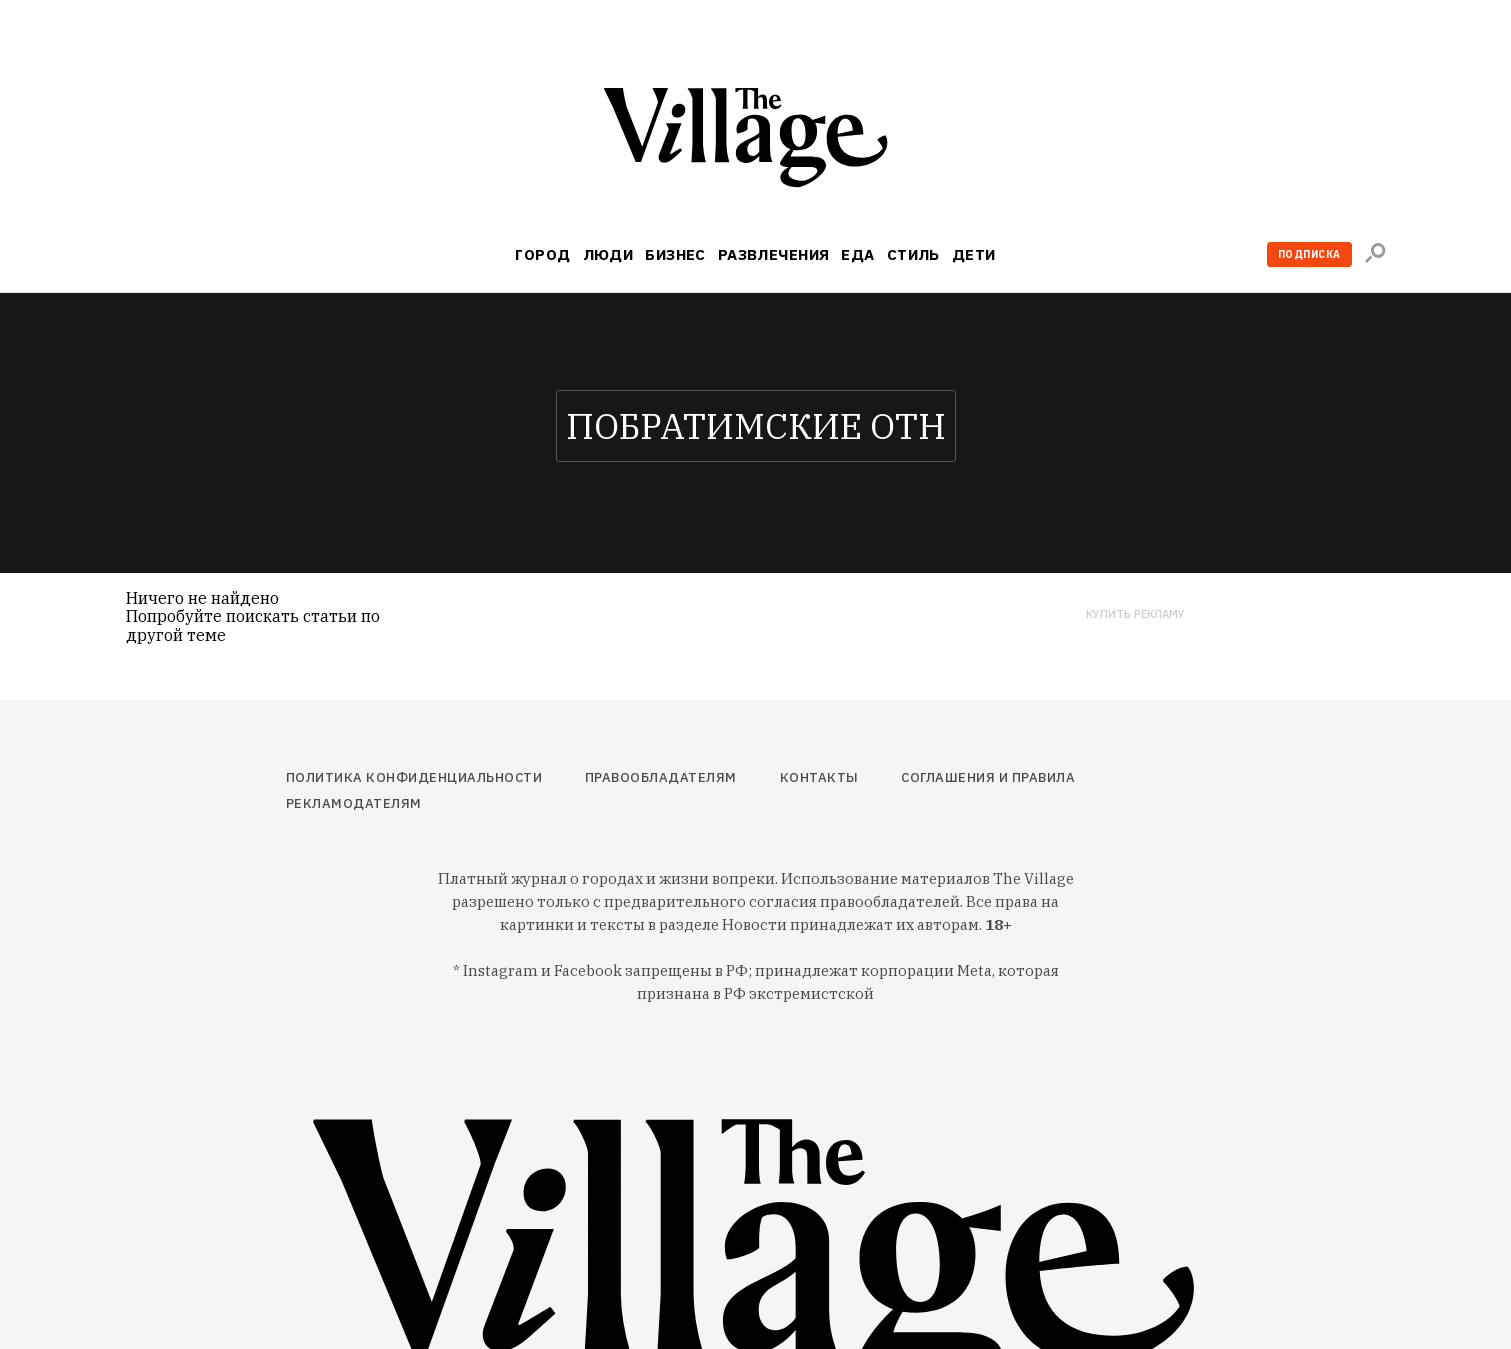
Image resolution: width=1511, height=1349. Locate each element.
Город (542, 254)
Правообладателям (661, 777)
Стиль (913, 254)
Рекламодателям (354, 803)
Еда (857, 254)
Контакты (819, 777)
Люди (608, 254)
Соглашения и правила (988, 777)
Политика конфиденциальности (414, 777)
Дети (974, 254)
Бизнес (675, 254)
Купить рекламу (1135, 614)
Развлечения (774, 254)
